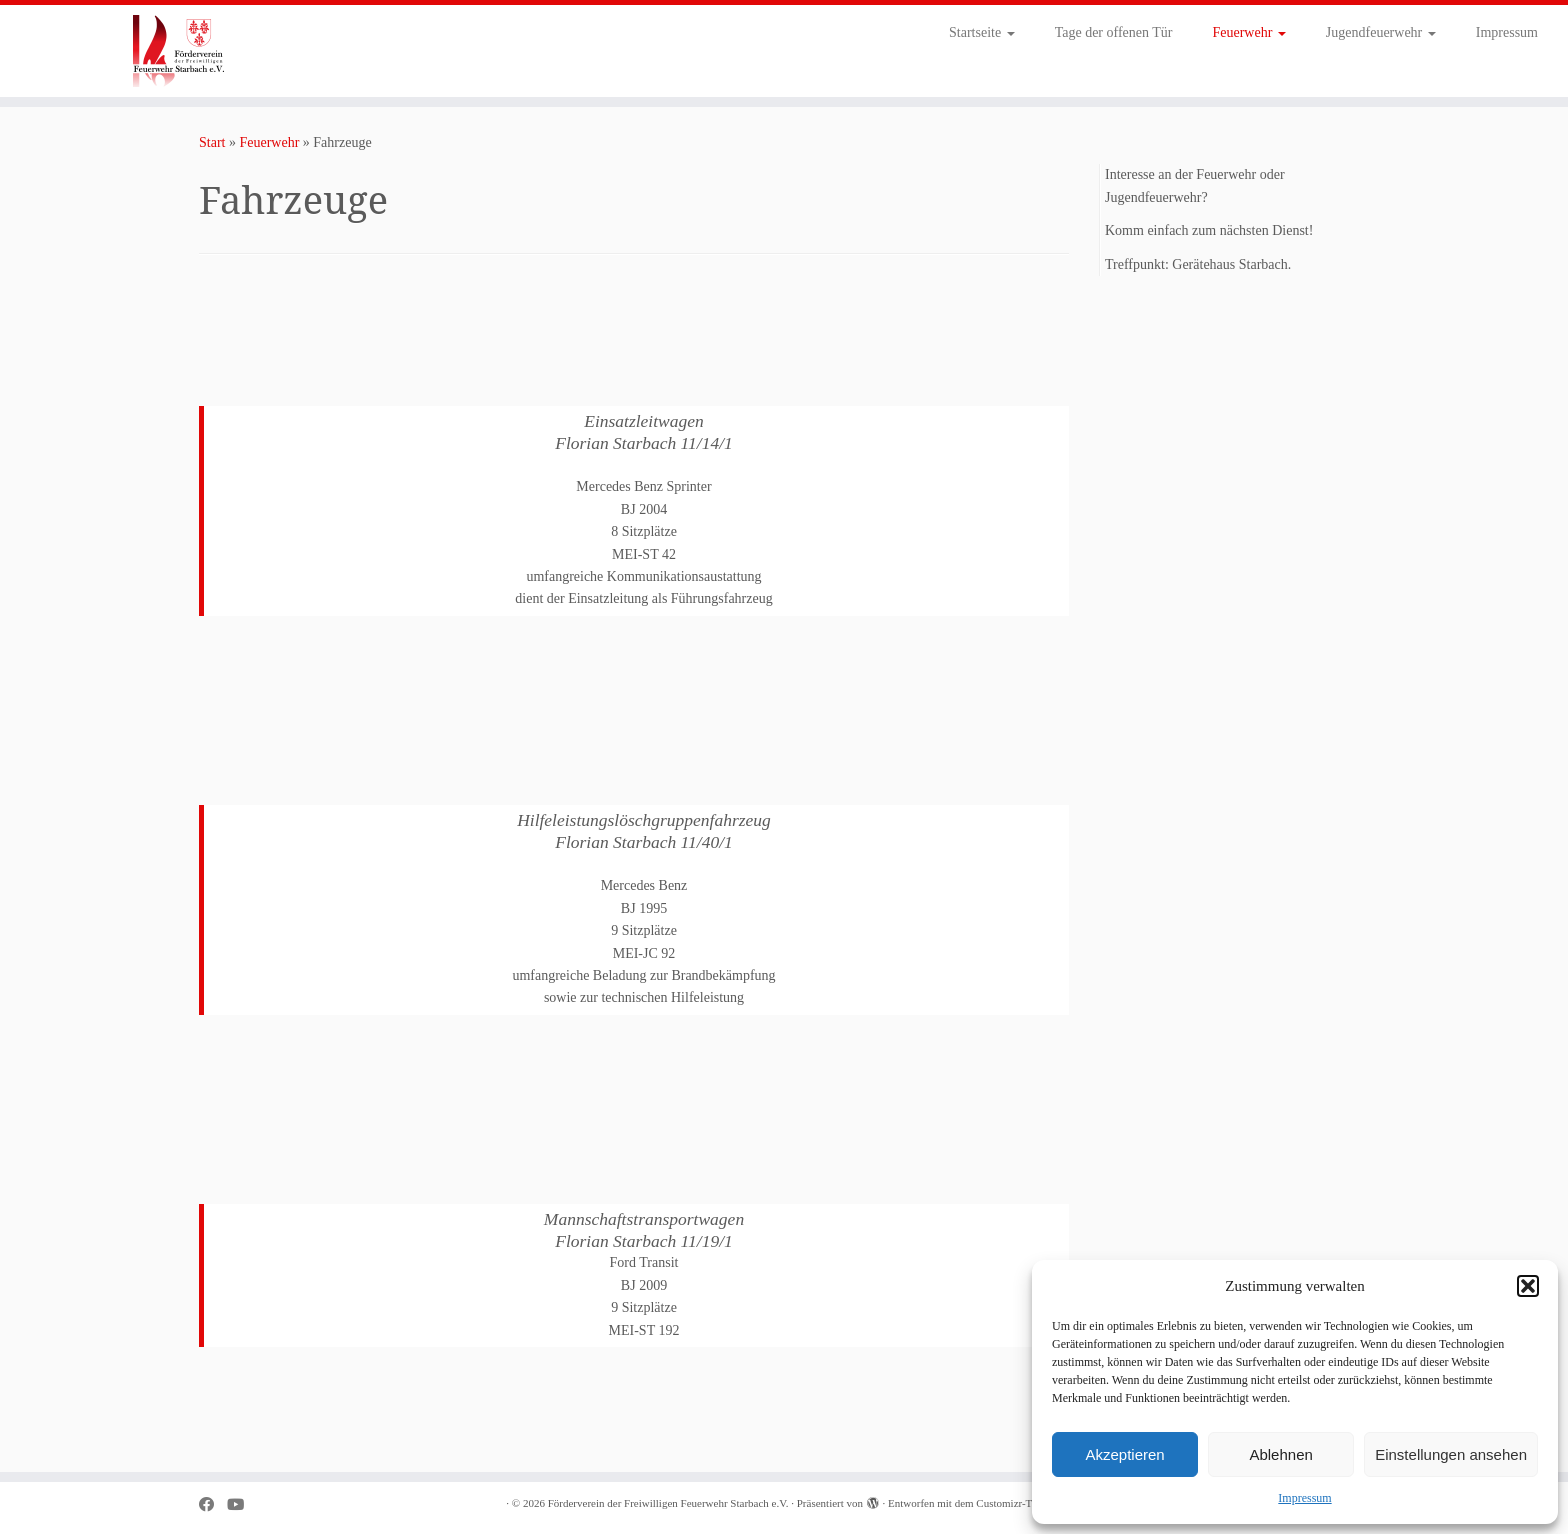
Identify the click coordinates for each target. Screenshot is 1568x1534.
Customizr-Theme (1016, 1503)
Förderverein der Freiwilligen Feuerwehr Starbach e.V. (668, 1503)
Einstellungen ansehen (1451, 1454)
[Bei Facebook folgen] (213, 1504)
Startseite (982, 32)
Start (212, 142)
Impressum (1304, 1498)
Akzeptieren (1124, 1454)
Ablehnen (1280, 1454)
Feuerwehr (1248, 32)
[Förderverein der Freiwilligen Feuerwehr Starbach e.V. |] (181, 51)
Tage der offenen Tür (1114, 32)
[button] (1528, 1286)
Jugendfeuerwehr (1381, 32)
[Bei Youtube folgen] (242, 1504)
